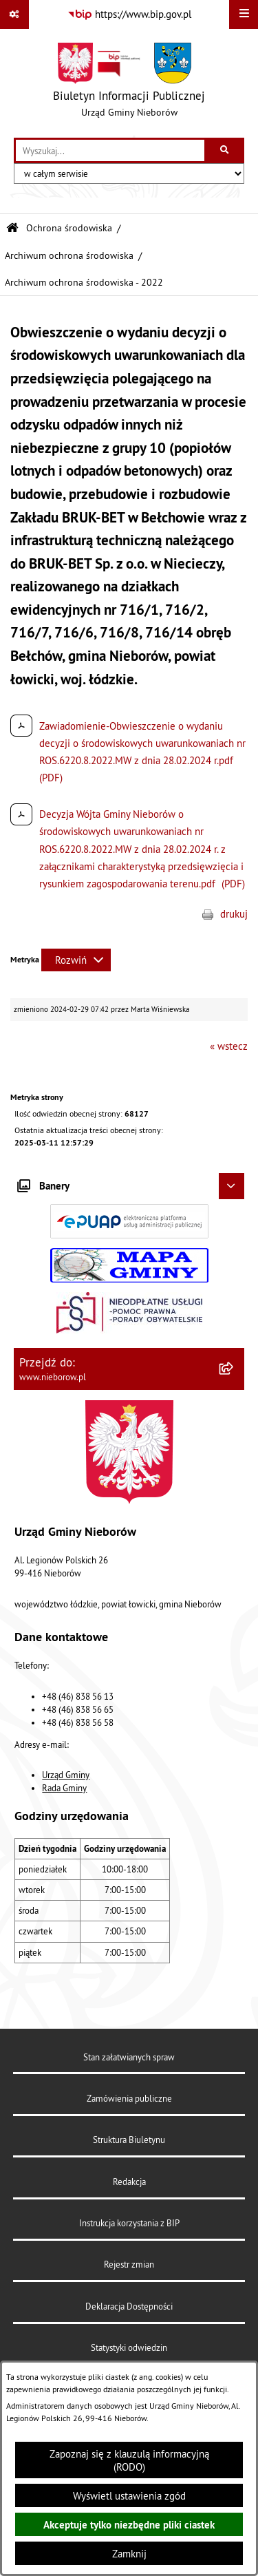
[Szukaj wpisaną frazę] (225, 151)
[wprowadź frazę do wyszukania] (110, 151)
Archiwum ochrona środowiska (69, 256)
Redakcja (129, 2181)
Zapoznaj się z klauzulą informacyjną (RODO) (129, 2460)
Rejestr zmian (129, 2264)
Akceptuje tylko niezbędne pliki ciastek (129, 2524)
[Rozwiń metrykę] (76, 960)
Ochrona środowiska (69, 228)
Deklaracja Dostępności (129, 2306)
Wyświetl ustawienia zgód (129, 2495)
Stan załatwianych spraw (129, 2056)
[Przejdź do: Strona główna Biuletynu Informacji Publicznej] (12, 228)
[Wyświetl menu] (243, 14)
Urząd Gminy (65, 1774)
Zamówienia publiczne (129, 2098)
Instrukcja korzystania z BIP (129, 2222)
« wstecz (229, 1046)
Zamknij (129, 2553)
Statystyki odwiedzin (129, 2347)
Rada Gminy (64, 1787)
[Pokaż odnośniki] (14, 14)
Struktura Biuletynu (129, 2139)
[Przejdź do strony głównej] (129, 83)
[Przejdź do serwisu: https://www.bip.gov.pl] (129, 14)
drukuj (234, 913)
